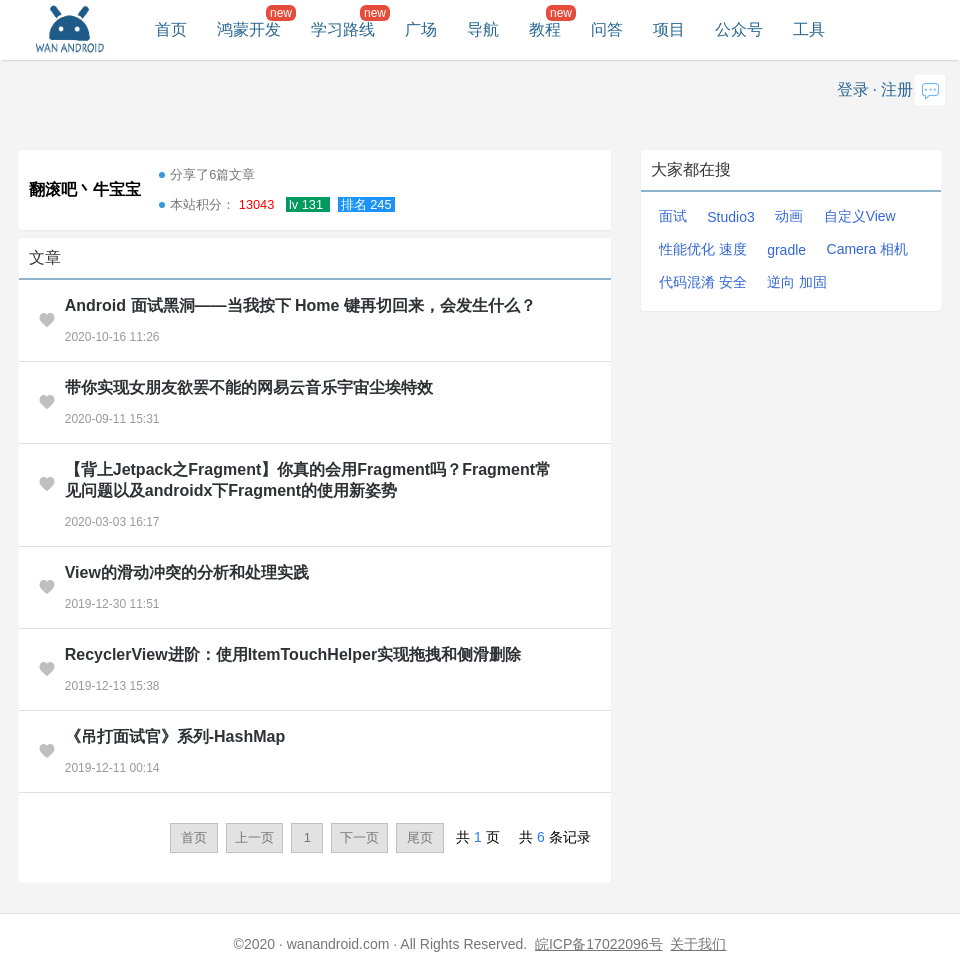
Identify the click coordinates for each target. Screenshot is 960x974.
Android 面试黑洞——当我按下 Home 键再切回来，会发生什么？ (300, 305)
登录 (853, 89)
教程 (545, 29)
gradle (786, 250)
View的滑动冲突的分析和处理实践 (187, 572)
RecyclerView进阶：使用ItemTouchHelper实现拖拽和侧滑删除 (293, 654)
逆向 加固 (797, 282)
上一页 (254, 837)
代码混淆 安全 (703, 282)
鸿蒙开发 (249, 29)
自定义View (860, 216)
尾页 (420, 837)
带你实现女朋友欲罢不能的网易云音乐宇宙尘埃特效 (249, 387)
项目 (669, 29)
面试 (673, 216)
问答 (607, 29)
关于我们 (698, 944)
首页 (171, 29)
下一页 (359, 837)
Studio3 (730, 217)
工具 (809, 29)
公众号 (739, 29)
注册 (897, 89)
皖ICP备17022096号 (599, 944)
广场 (421, 29)
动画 (789, 216)
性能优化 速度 (703, 249)
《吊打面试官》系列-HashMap (175, 736)
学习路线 (343, 29)
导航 (483, 29)
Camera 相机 (868, 249)
